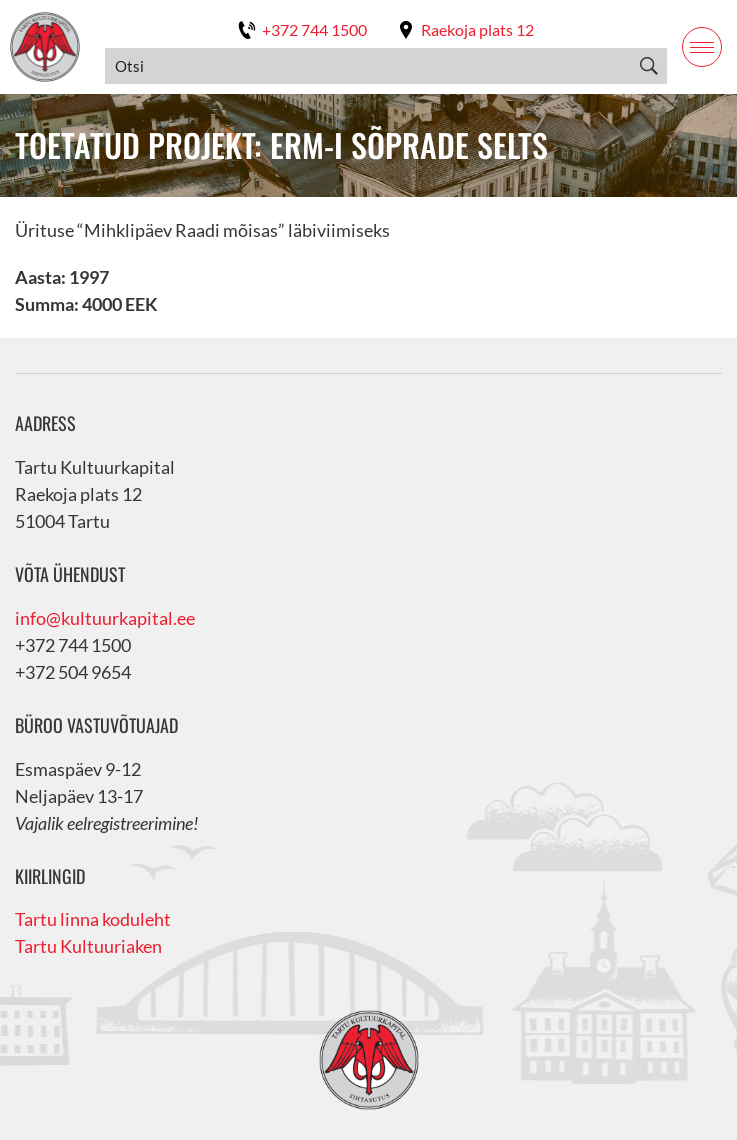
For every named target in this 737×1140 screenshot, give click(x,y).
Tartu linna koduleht (93, 919)
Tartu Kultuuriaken (88, 946)
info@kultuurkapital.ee (105, 618)
